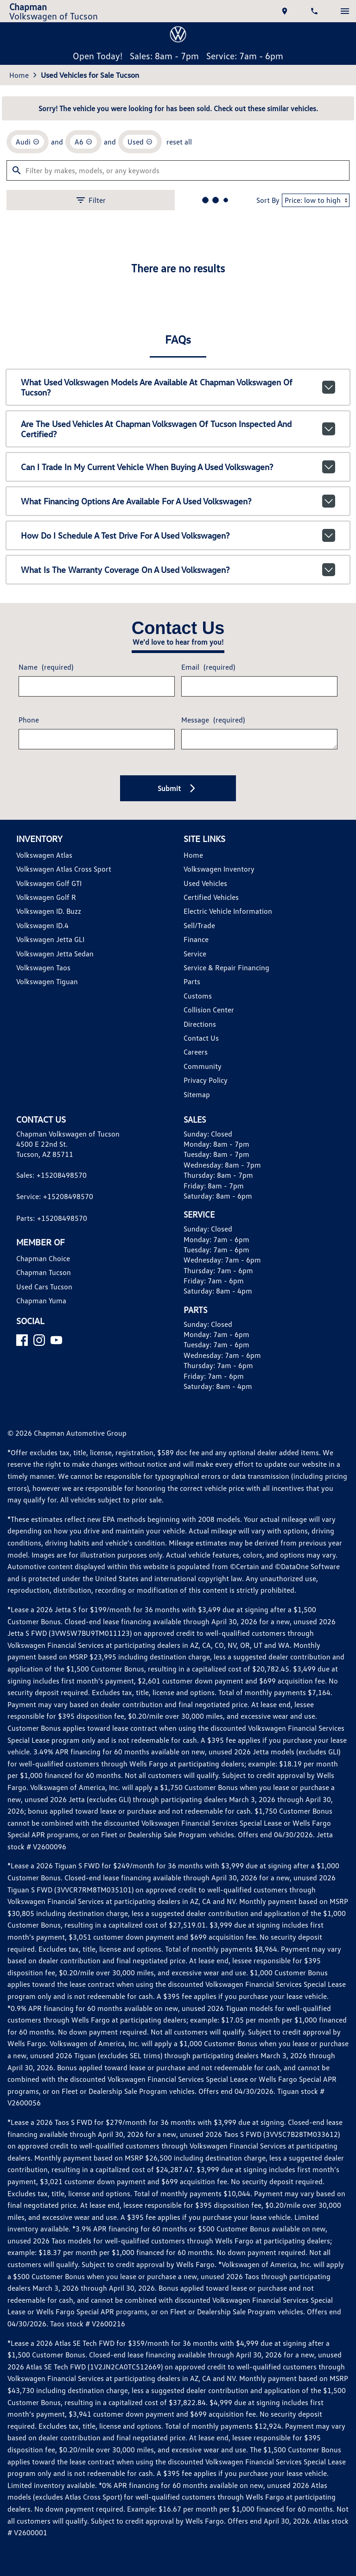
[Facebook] (25, 1694)
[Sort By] (309, 525)
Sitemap (196, 1424)
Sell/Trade (199, 1255)
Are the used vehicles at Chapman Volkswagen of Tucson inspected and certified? (178, 750)
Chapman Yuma (43, 1642)
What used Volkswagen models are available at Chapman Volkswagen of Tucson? (178, 718)
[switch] (341, 14)
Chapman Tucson (46, 1614)
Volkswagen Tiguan (49, 1311)
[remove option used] (141, 464)
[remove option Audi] (31, 464)
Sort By (259, 525)
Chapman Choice (45, 1600)
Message (211, 1042)
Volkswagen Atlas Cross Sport (65, 1199)
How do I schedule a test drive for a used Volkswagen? (178, 848)
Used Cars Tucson (47, 1628)
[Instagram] (43, 1694)
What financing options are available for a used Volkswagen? (178, 815)
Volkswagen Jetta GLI (53, 1269)
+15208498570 (62, 1516)
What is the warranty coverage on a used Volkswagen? (178, 880)
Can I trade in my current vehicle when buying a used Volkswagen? (178, 783)
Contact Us (200, 1367)
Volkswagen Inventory (217, 1199)
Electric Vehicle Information (226, 1241)
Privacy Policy (205, 1410)
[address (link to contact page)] (282, 14)
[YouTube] (60, 1694)
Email (207, 989)
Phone (31, 1045)
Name (48, 989)
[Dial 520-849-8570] (311, 14)
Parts (191, 1311)
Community (201, 1396)
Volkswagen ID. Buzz (52, 1241)
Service (195, 1283)
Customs (197, 1325)
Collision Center (208, 1340)
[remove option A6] (86, 464)
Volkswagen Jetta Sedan (55, 1283)
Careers (195, 1382)
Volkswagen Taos (46, 1297)
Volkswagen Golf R (49, 1227)
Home (22, 392)
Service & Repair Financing (225, 1297)
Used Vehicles (205, 1213)
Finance (195, 1269)
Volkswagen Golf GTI (53, 1213)
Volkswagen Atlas (46, 1184)
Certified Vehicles (210, 1227)
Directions (199, 1353)
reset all (178, 464)
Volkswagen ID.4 (45, 1255)
